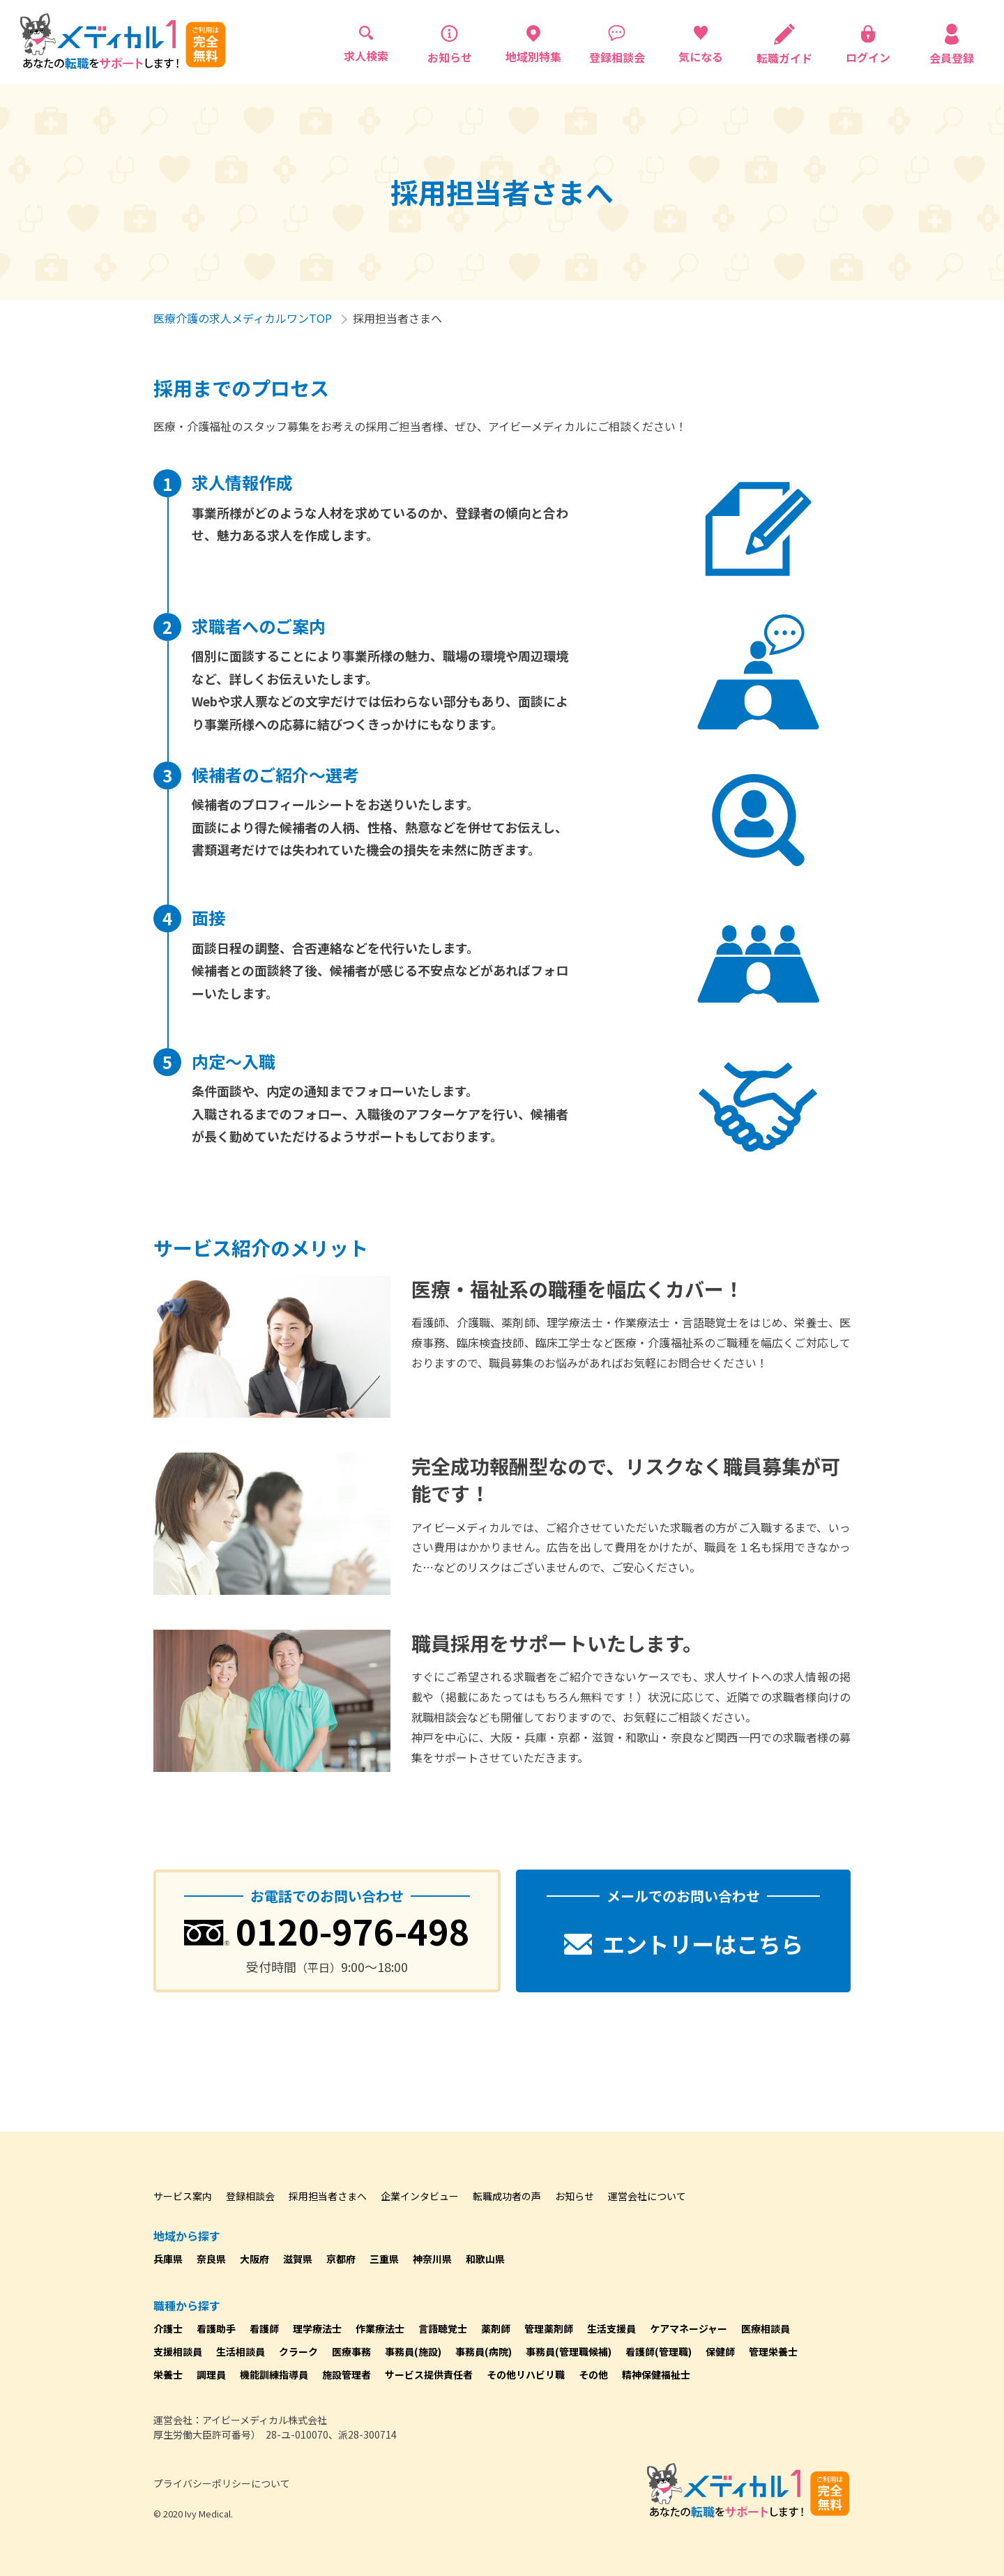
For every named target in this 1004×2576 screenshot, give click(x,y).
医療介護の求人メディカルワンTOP (242, 318)
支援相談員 (177, 2351)
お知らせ (574, 2196)
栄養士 (168, 2374)
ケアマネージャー (688, 2328)
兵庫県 (168, 2259)
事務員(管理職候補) (568, 2351)
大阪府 (254, 2259)
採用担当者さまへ (328, 2196)
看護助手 (216, 2328)
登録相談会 (250, 2196)
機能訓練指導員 (274, 2374)
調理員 (211, 2374)
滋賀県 (297, 2259)
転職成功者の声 (507, 2196)
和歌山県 (485, 2259)
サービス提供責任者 (429, 2374)
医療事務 (351, 2351)
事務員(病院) (483, 2351)
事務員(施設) (413, 2351)
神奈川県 (432, 2259)
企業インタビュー (420, 2196)
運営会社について (647, 2196)
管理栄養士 (773, 2351)
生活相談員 (240, 2351)
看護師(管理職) (658, 2351)
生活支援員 (611, 2328)
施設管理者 (346, 2374)
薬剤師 (495, 2328)
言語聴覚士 (442, 2328)
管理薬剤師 (548, 2328)
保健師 (720, 2351)
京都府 (341, 2259)
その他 (593, 2374)
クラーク (298, 2351)
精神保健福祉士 (656, 2374)
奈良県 (211, 2259)
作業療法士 (380, 2328)
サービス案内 (182, 2196)
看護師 (264, 2328)
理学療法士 (317, 2328)
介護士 (168, 2328)
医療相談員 (765, 2328)
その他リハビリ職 (526, 2374)
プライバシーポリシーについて (221, 2483)
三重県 (384, 2259)
